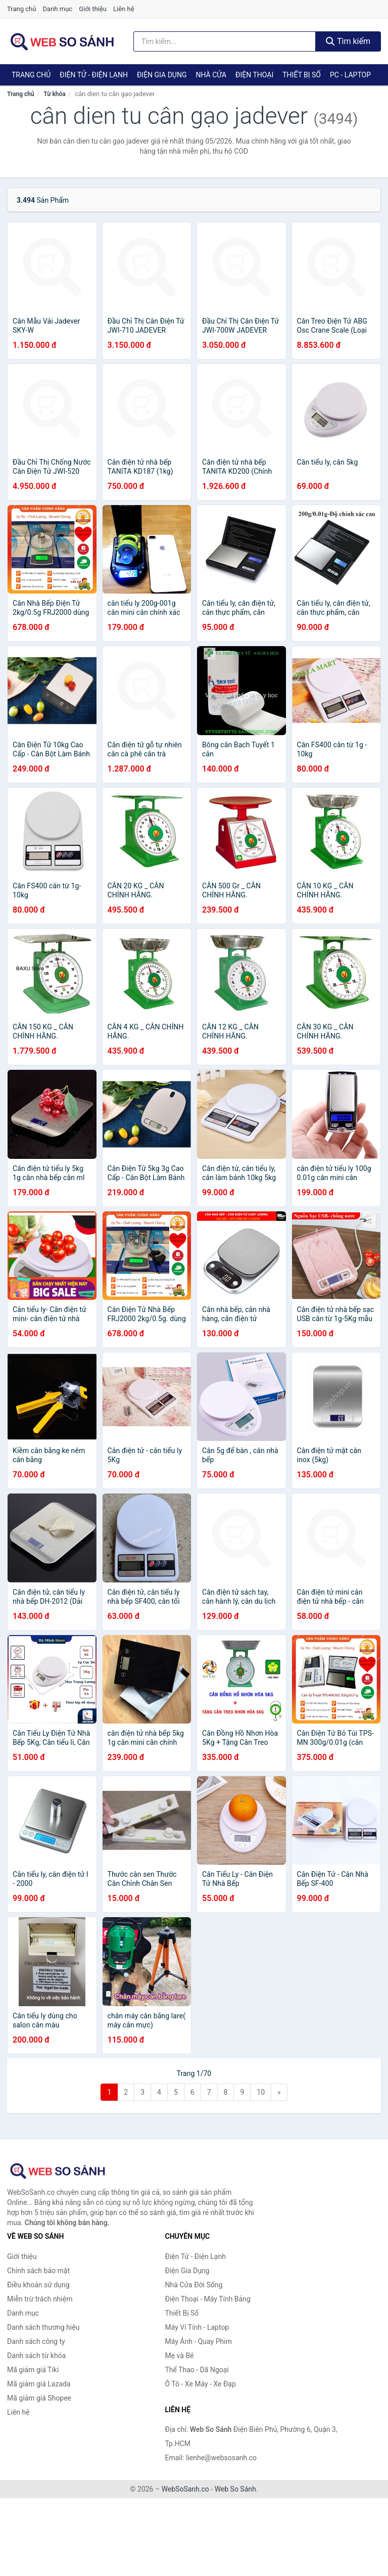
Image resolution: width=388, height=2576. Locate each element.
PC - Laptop (350, 75)
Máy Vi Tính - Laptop (197, 2327)
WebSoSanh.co (185, 2489)
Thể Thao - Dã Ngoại (197, 2370)
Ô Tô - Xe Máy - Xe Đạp (200, 2384)
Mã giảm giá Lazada (39, 2384)
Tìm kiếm (348, 41)
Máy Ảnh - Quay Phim (198, 2341)
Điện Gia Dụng (161, 75)
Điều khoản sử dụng (38, 2285)
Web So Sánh (235, 2489)
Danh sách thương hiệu (43, 2327)
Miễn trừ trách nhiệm (39, 2299)
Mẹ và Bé (179, 2356)
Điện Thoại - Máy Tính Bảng (208, 2299)
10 (261, 2092)
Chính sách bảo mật (38, 2271)
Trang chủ (21, 9)
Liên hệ (123, 9)
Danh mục (58, 9)
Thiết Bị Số (301, 75)
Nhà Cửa (211, 75)
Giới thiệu (92, 9)
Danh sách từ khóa (36, 2356)
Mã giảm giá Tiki (33, 2370)
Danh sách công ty (36, 2341)
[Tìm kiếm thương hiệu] (224, 41)
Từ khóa (54, 94)
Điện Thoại (254, 75)
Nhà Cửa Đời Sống (194, 2285)
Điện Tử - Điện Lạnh (94, 75)
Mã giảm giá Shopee (39, 2398)
